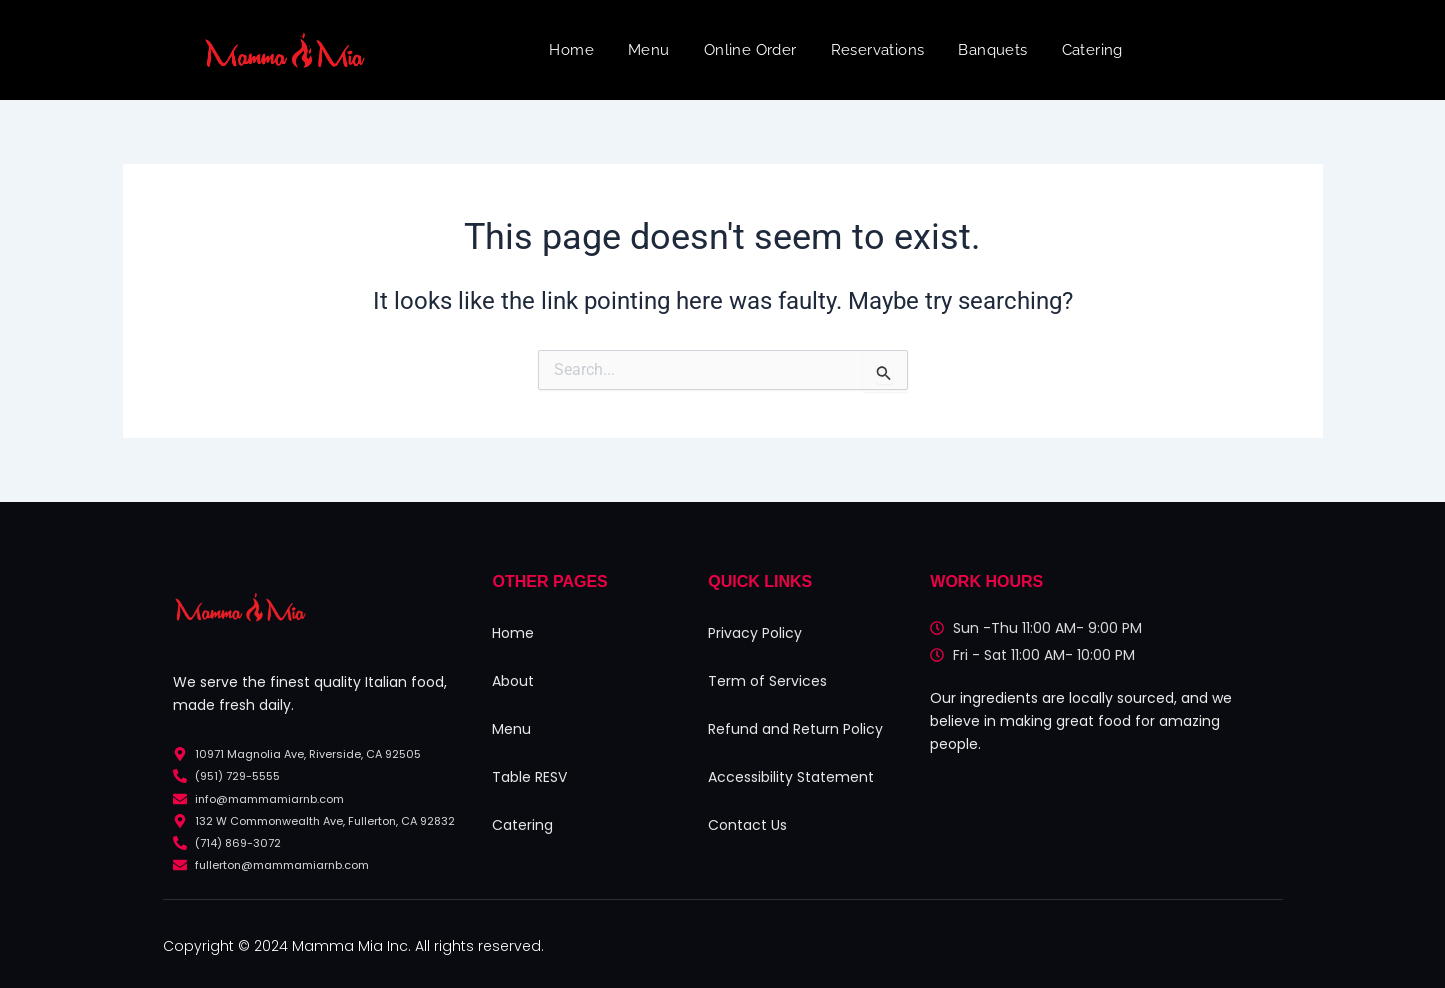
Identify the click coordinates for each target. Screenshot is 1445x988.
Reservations (878, 50)
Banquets (992, 50)
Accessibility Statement (791, 777)
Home (571, 50)
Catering (1092, 50)
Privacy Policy (755, 633)
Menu (649, 50)
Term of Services (767, 681)
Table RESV (529, 777)
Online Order (750, 50)
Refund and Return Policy (795, 729)
